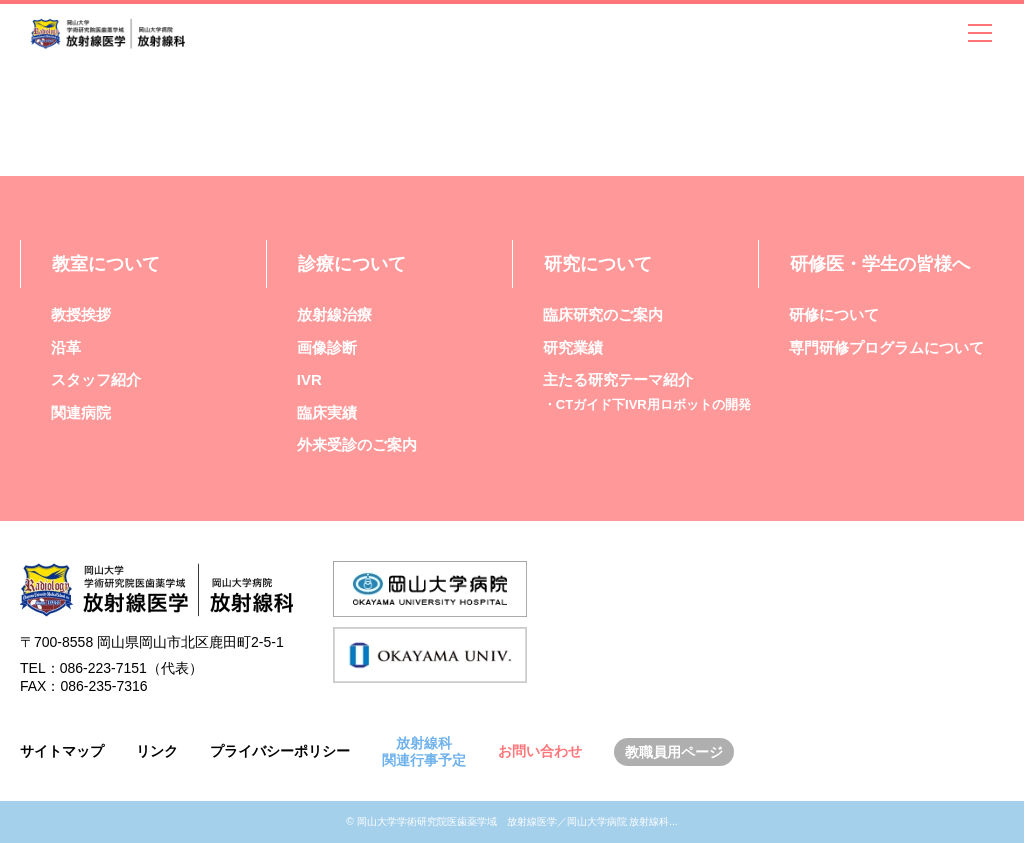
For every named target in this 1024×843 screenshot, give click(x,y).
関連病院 (81, 412)
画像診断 (327, 347)
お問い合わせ (540, 751)
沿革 (66, 347)
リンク (157, 751)
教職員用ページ (674, 752)
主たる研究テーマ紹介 (618, 379)
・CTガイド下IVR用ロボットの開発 (647, 404)
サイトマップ (62, 751)
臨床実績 (327, 412)
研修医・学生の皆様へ (880, 264)
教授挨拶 (81, 314)
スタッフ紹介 (96, 379)
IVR (309, 379)
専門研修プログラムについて (886, 347)
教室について (106, 264)
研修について (834, 314)
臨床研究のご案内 (603, 314)
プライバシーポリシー (280, 751)
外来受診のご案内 (357, 444)
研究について (598, 264)
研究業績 (573, 347)
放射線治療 (334, 314)
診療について (352, 264)
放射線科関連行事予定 (424, 751)
